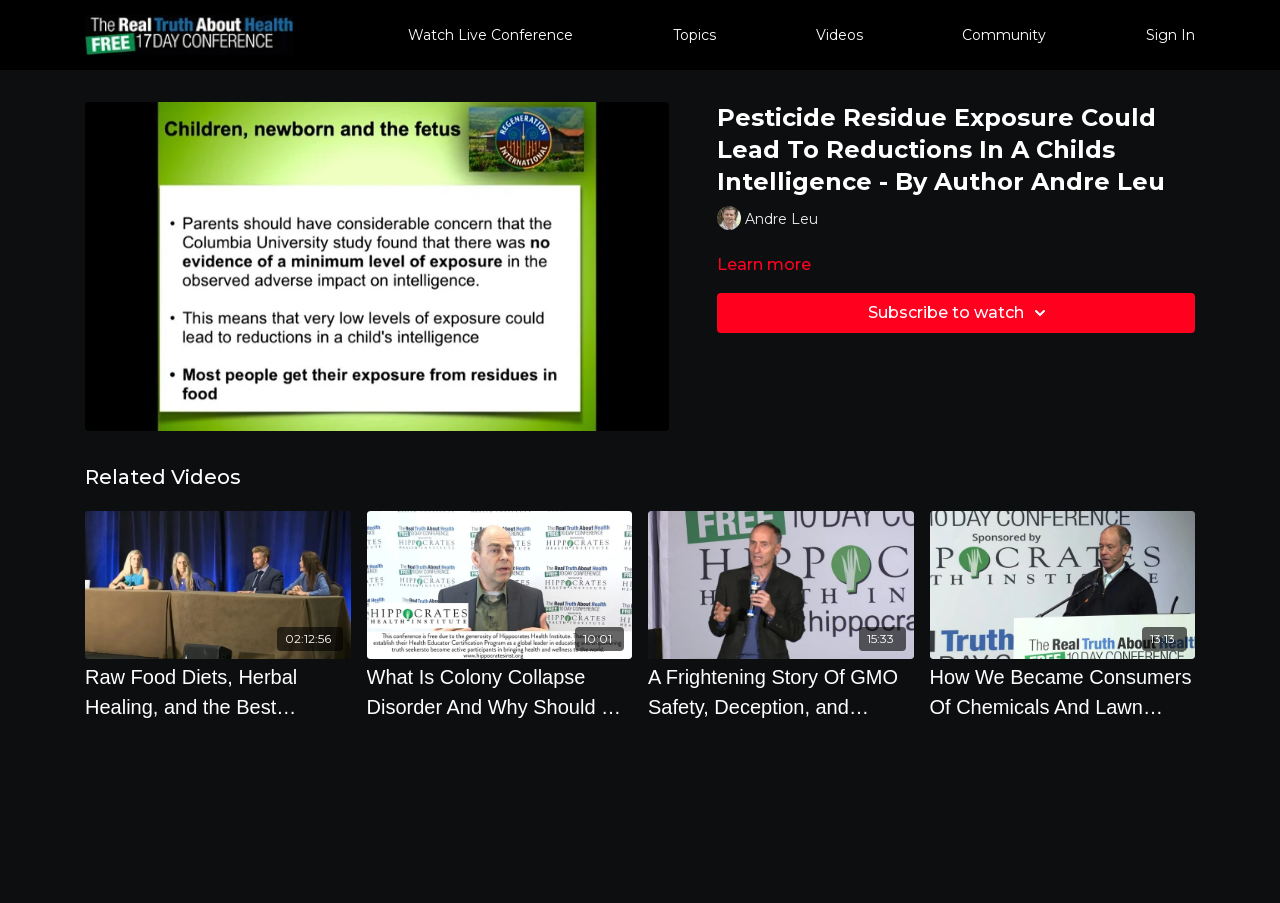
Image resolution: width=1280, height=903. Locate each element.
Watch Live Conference (490, 35)
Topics (694, 35)
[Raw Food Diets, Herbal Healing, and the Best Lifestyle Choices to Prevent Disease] (218, 692)
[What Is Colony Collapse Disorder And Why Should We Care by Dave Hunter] (500, 692)
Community (1004, 35)
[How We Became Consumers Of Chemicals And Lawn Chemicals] (1063, 692)
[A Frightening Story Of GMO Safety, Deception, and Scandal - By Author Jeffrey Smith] (781, 692)
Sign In (1170, 35)
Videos (839, 35)
